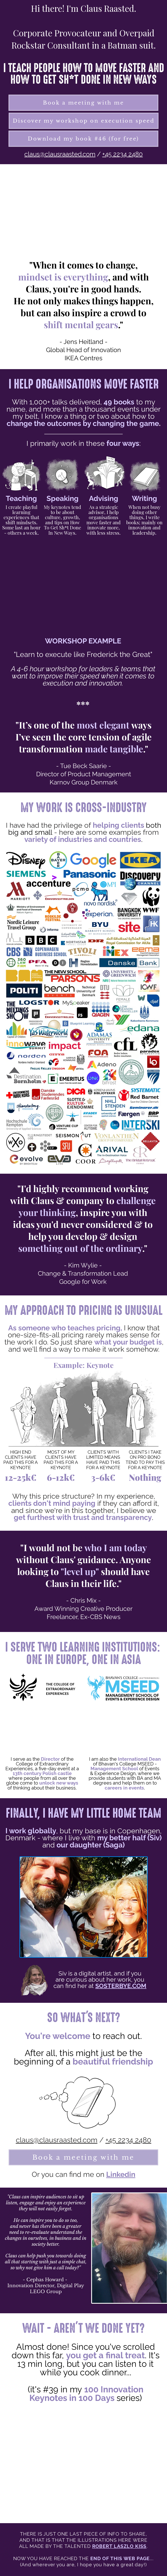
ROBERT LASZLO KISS (119, 2546)
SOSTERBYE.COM (120, 1985)
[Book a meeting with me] (83, 103)
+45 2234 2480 (128, 2140)
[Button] (123, 993)
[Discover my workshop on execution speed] (83, 121)
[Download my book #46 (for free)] (83, 139)
